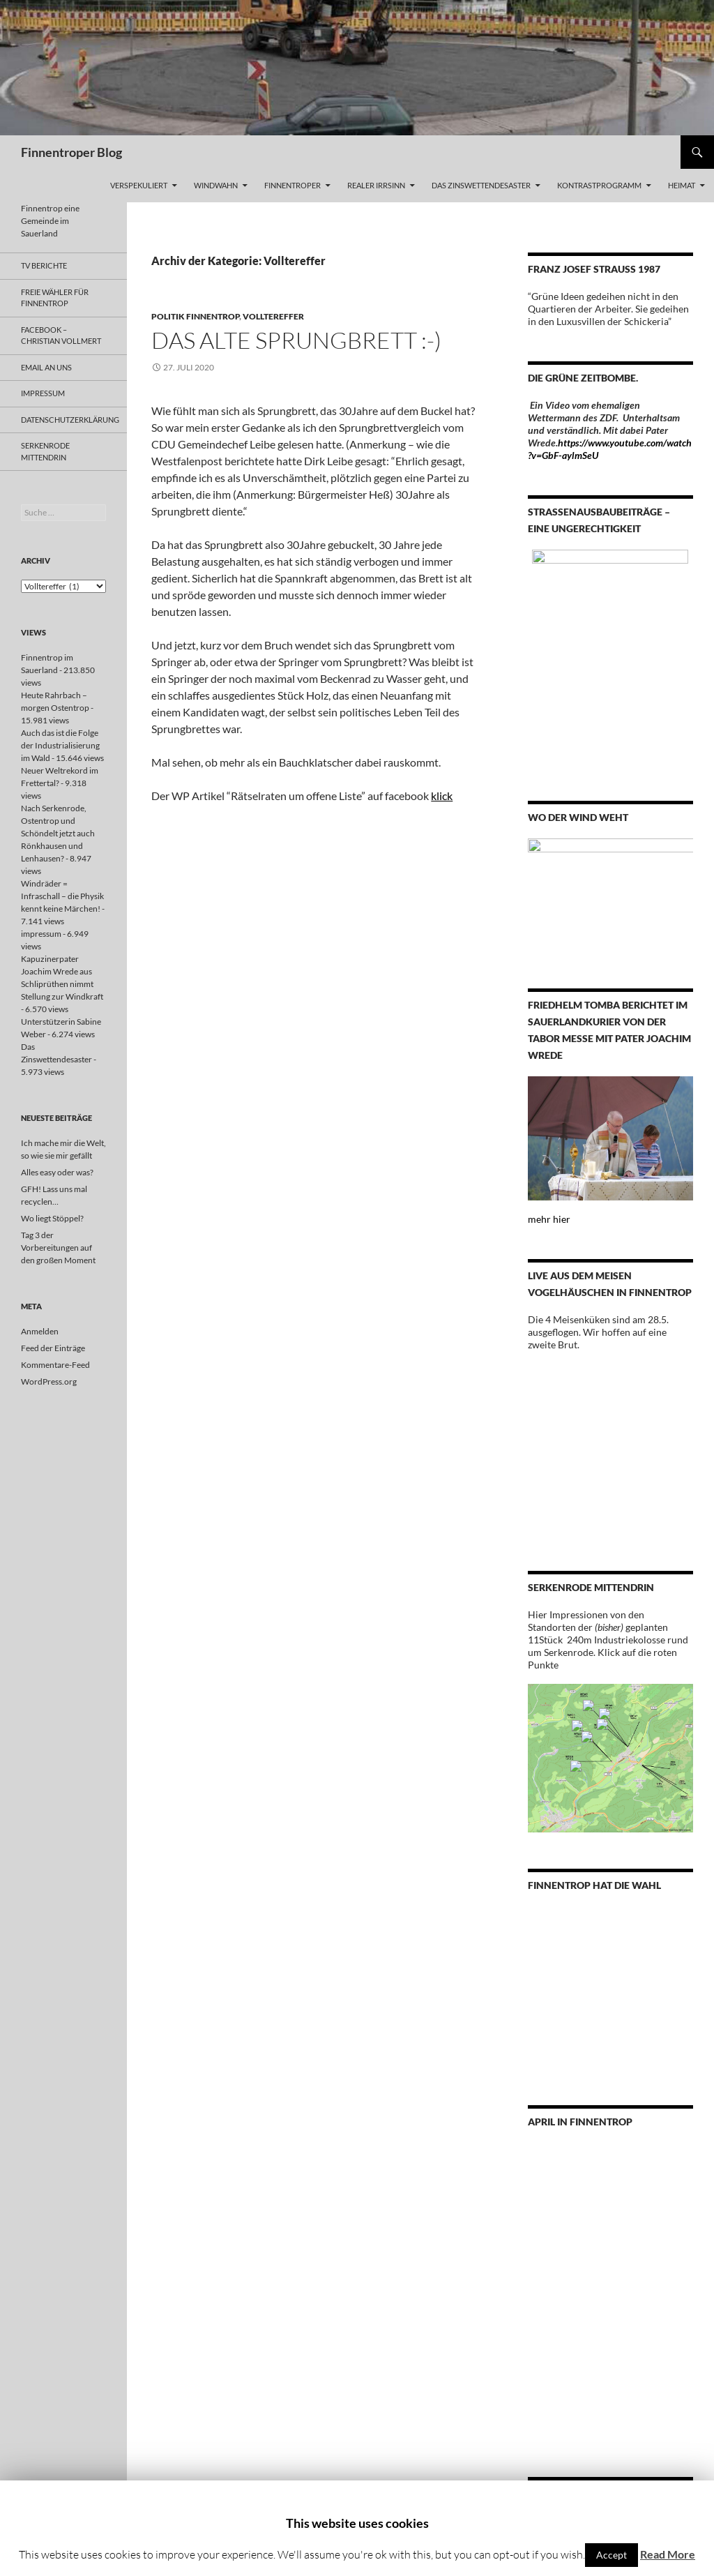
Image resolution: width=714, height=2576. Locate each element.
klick (442, 795)
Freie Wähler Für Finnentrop (55, 297)
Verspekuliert (138, 185)
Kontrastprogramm (599, 185)
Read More (667, 2554)
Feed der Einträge (53, 1348)
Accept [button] (611, 2555)
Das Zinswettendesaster (481, 185)
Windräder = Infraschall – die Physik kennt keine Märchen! (62, 896)
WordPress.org (49, 1381)
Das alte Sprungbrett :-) (296, 340)
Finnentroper (292, 185)
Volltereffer (273, 316)
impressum (43, 393)
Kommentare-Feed (55, 1364)
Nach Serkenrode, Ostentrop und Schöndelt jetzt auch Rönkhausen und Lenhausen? (58, 833)
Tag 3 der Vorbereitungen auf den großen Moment (58, 1247)
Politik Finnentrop (195, 316)
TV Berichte (44, 265)
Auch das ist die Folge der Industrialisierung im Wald (60, 745)
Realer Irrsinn (376, 185)
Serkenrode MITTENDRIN (45, 451)
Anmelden (40, 1331)
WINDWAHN (216, 185)
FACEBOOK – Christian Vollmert (61, 335)
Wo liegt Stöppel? (52, 1218)
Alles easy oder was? (57, 1172)
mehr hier (549, 1219)
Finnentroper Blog (71, 152)
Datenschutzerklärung (70, 419)
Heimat (681, 185)
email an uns (46, 367)
